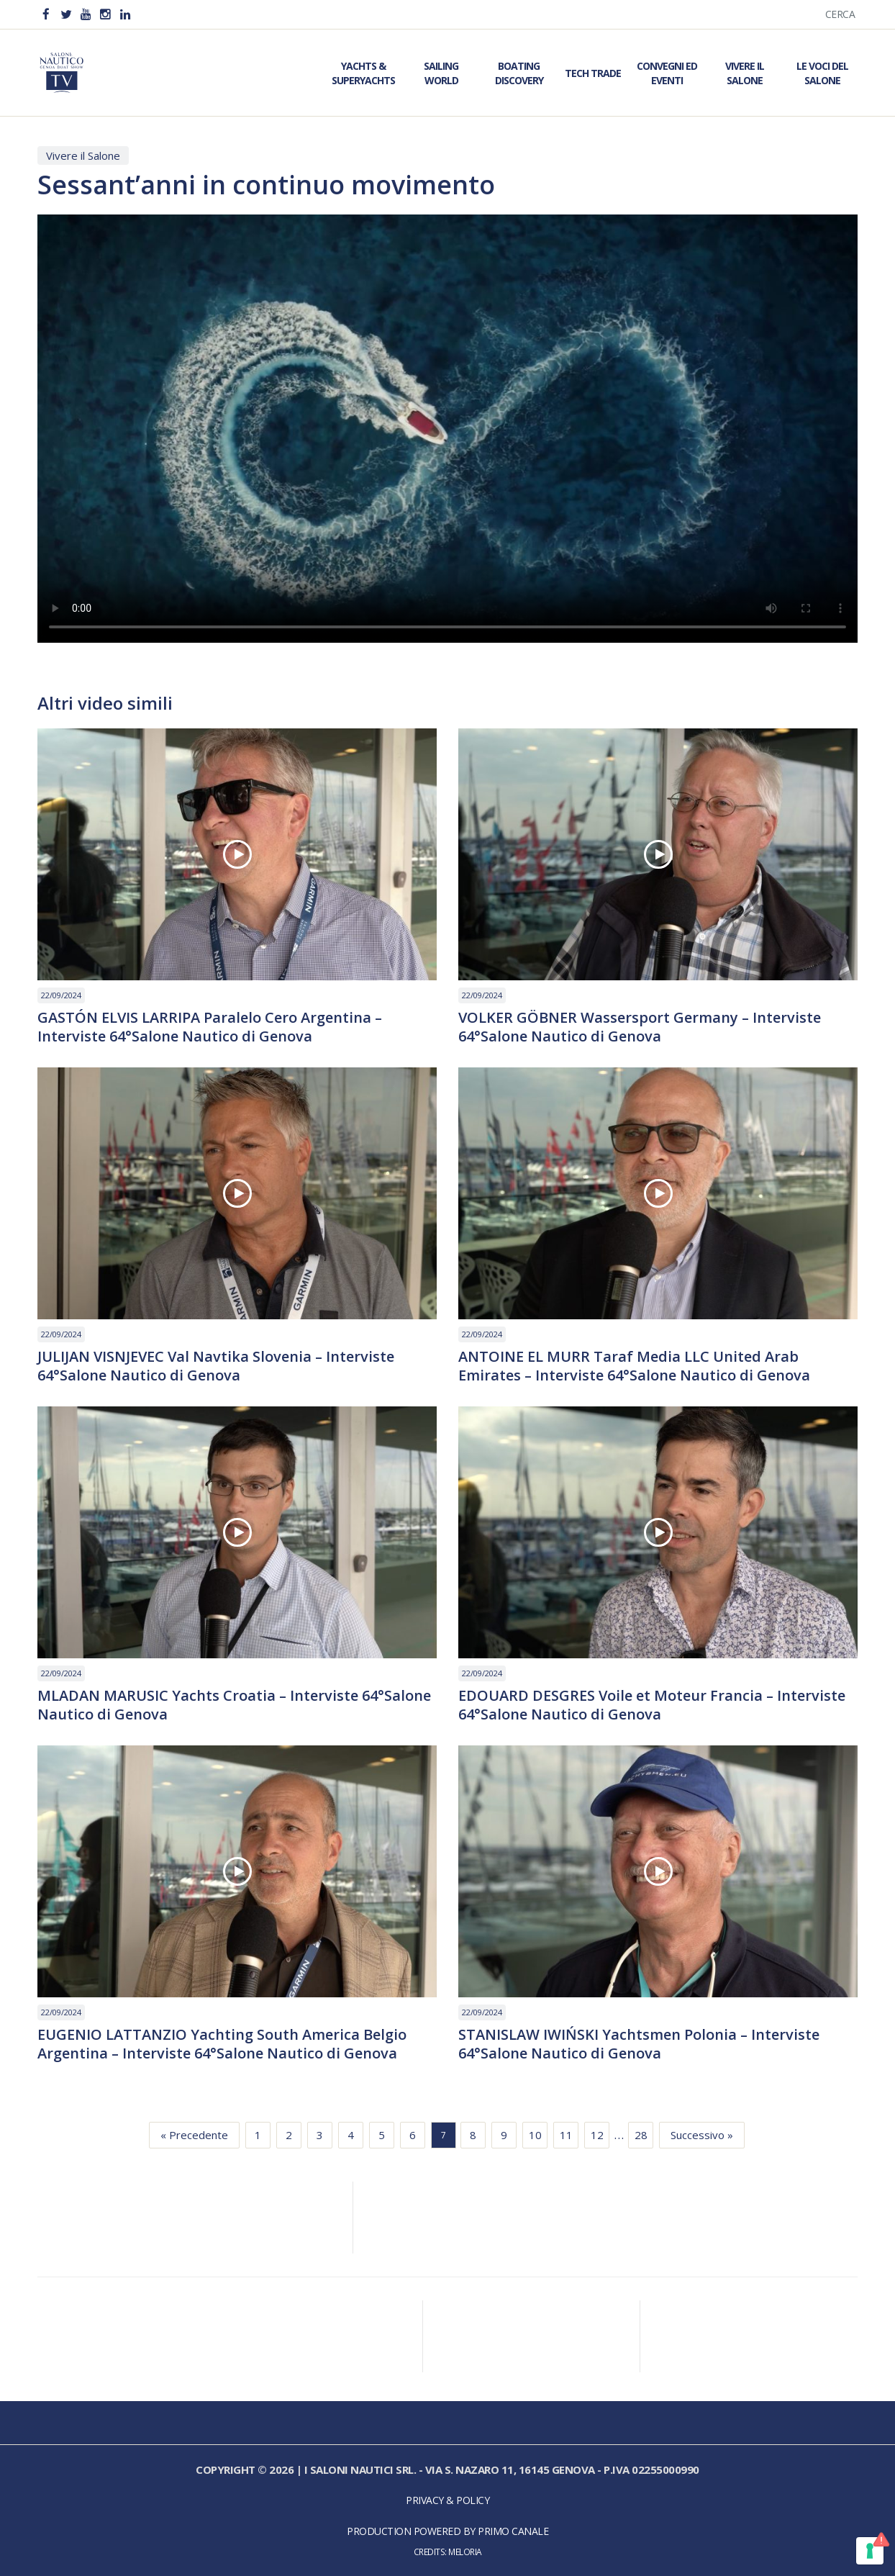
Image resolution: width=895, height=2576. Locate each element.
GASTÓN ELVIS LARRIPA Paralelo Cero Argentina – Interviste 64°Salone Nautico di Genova (209, 1027)
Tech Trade (593, 73)
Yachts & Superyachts (363, 73)
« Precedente (194, 2135)
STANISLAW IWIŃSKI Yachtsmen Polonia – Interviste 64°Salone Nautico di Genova (638, 2044)
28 (641, 2135)
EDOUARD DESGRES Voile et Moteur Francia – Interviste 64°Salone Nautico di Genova (651, 1705)
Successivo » (702, 2135)
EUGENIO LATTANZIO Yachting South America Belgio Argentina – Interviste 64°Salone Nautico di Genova (221, 2044)
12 (597, 2135)
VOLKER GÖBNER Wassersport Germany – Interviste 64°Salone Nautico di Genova (639, 1027)
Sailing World (441, 73)
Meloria (465, 2551)
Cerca (840, 14)
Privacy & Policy (447, 2500)
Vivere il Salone (744, 73)
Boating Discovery (519, 73)
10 (535, 2135)
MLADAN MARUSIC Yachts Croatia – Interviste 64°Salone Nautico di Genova (234, 1705)
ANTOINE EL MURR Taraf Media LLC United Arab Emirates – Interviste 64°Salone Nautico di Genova (634, 1366)
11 (566, 2135)
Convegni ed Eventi (667, 73)
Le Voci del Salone (822, 73)
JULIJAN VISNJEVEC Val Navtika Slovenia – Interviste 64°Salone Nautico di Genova (215, 1366)
